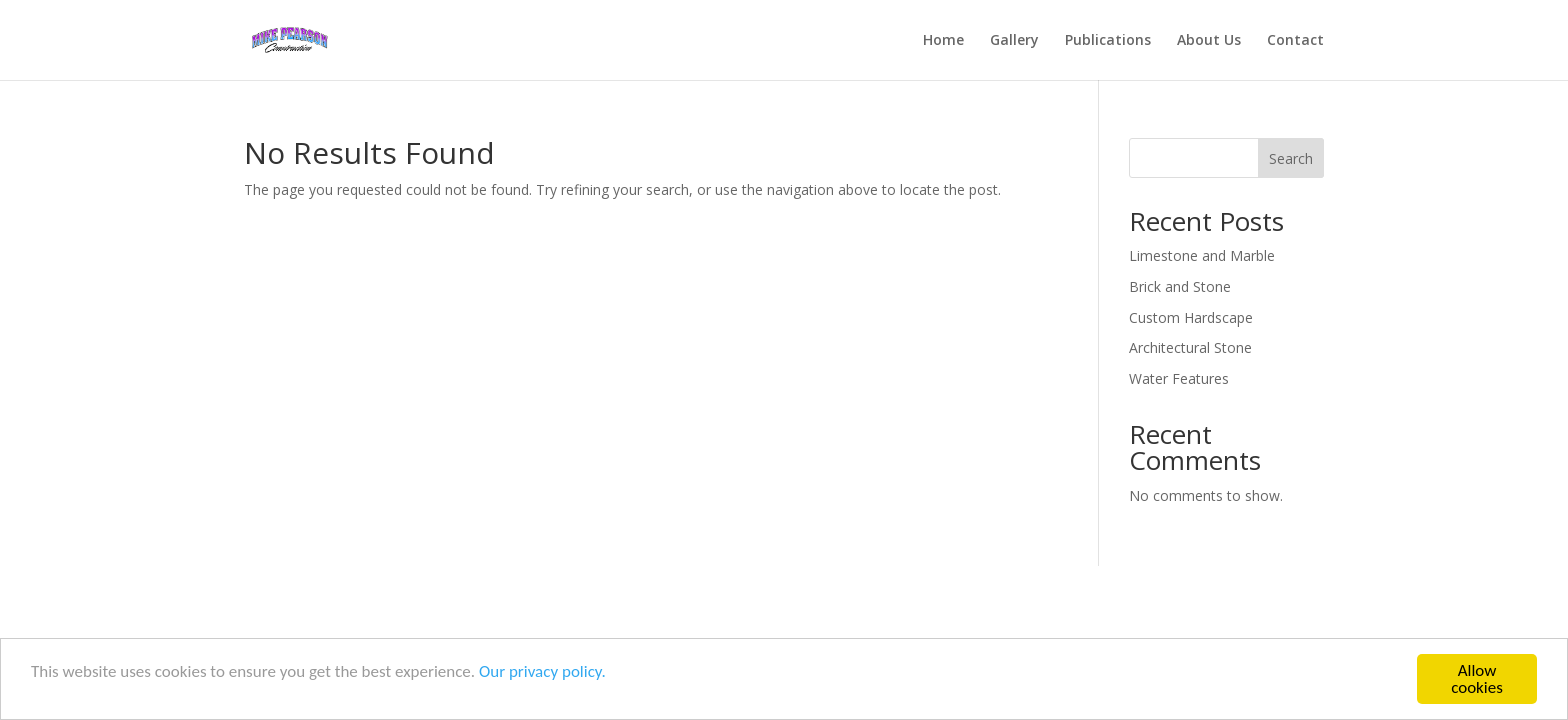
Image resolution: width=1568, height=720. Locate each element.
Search (1291, 158)
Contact (1295, 41)
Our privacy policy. (542, 672)
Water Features (1179, 378)
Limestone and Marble (1202, 255)
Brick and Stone (1180, 286)
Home (943, 41)
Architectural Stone (1190, 347)
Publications (1108, 41)
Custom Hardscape (1191, 317)
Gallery (1014, 41)
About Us (1209, 41)
